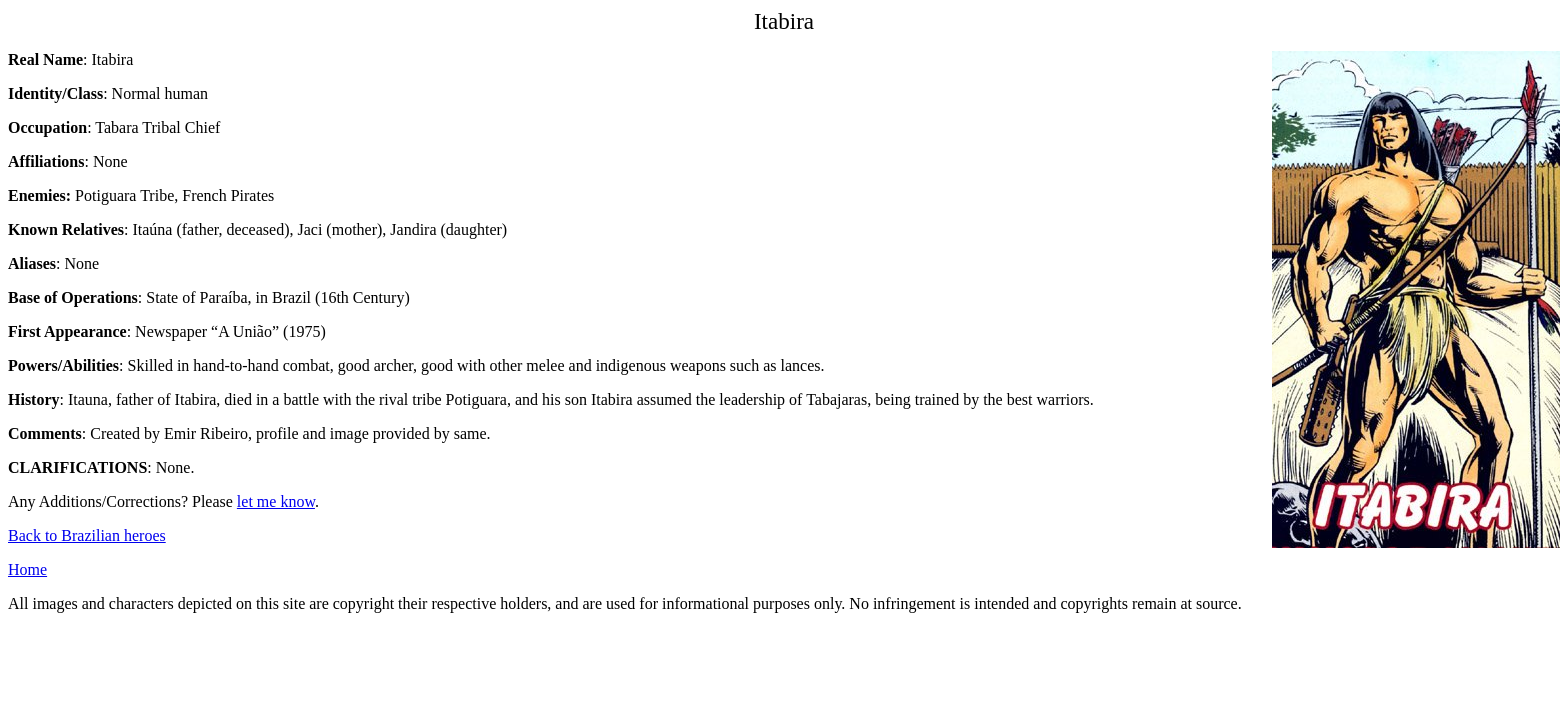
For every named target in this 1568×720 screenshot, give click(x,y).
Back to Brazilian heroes (87, 535)
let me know (276, 501)
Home (27, 569)
